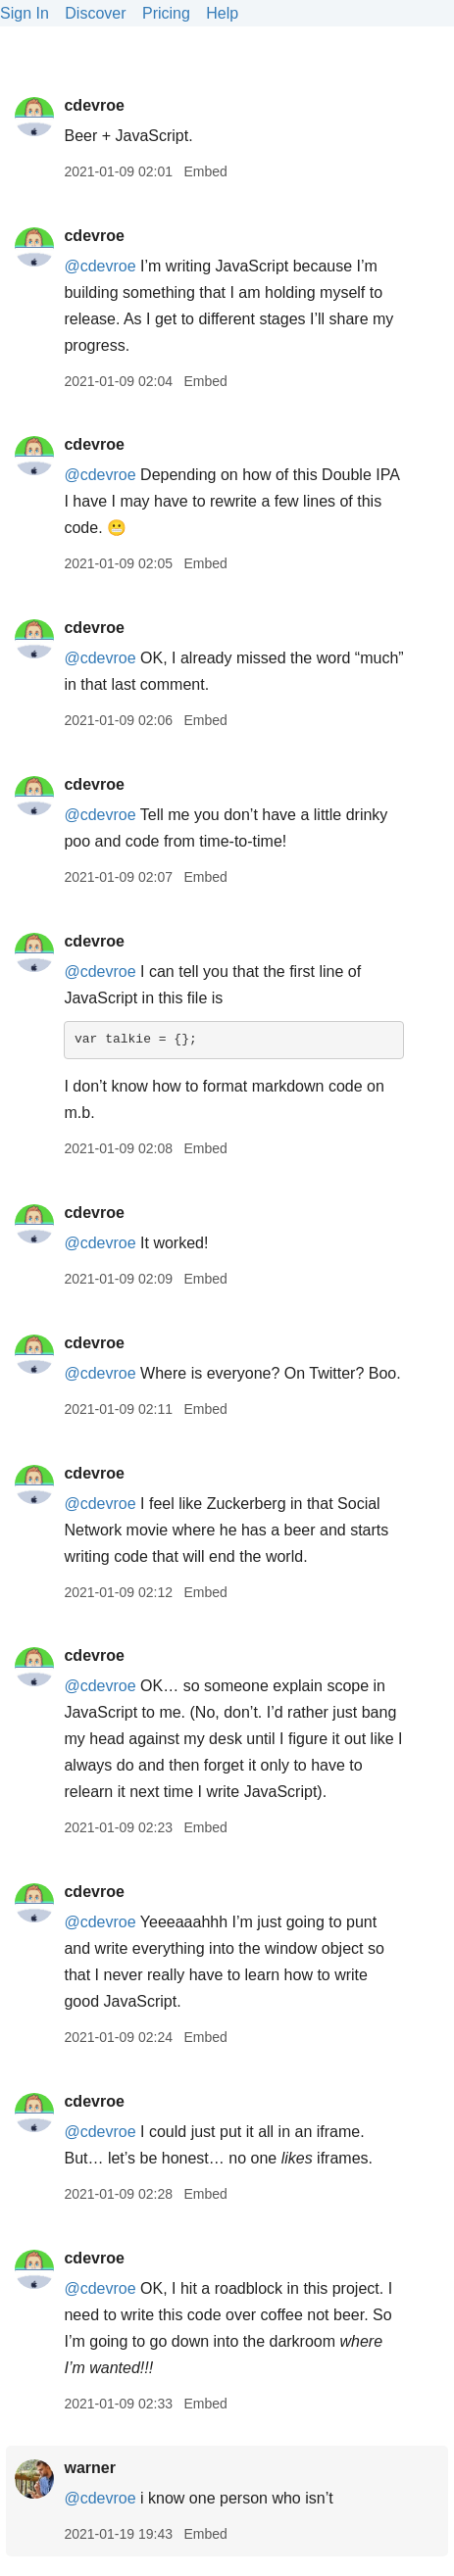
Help (222, 13)
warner (89, 2467)
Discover (95, 13)
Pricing (166, 13)
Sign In (24, 13)
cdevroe (94, 105)
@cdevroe (99, 266)
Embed (205, 171)
